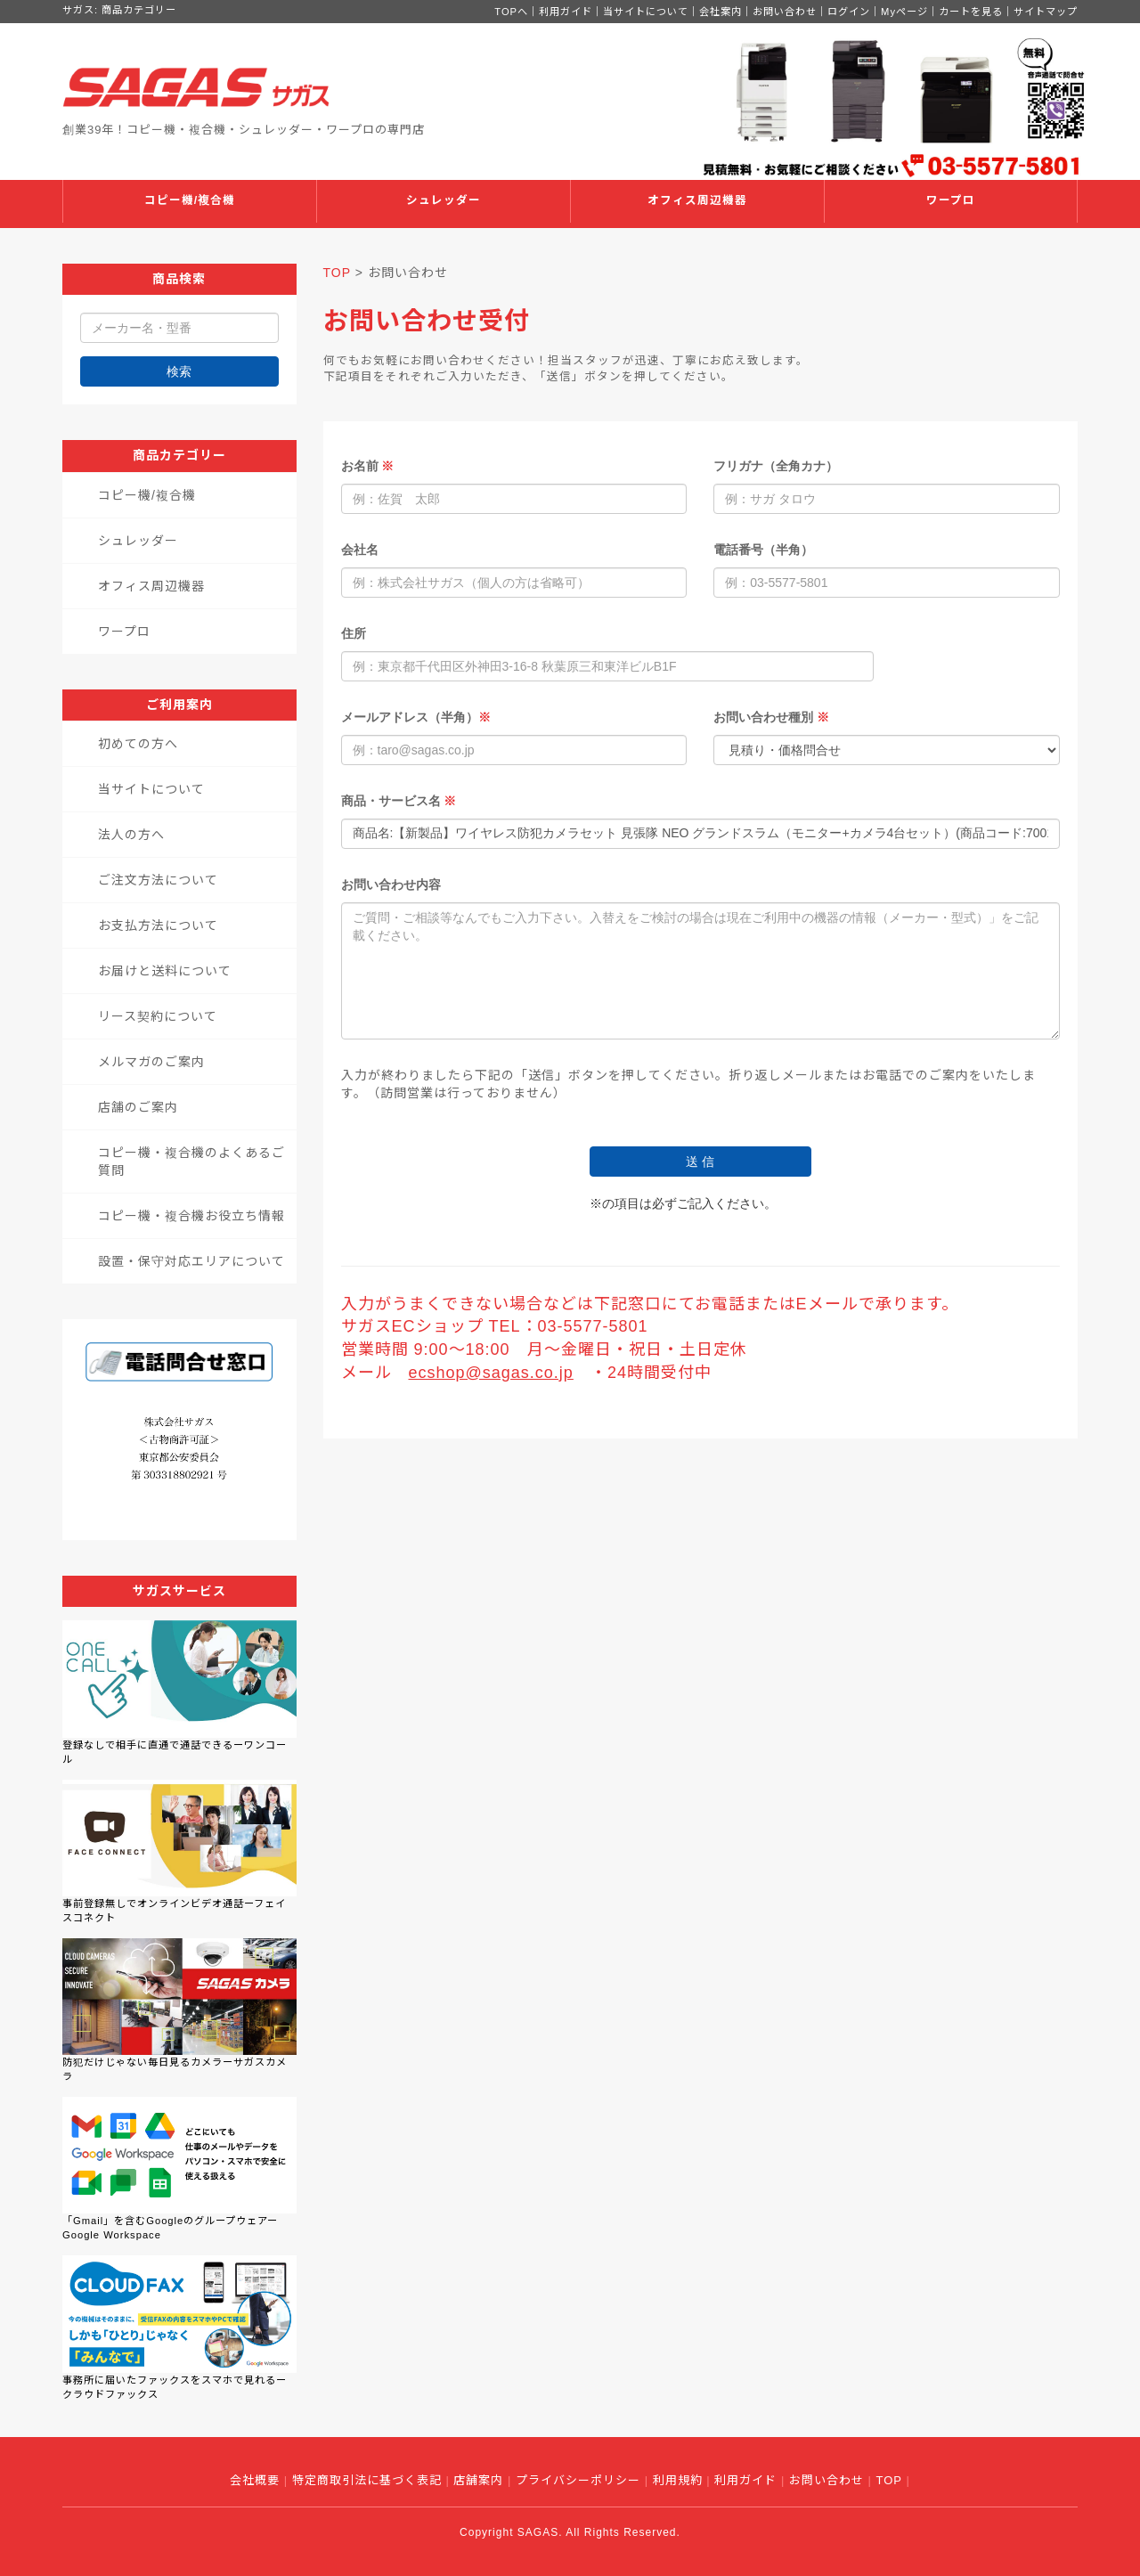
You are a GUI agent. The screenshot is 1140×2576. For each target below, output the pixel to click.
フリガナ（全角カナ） (775, 466)
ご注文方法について (158, 880)
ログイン (848, 11)
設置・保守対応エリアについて (191, 1261)
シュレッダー (443, 200)
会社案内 (720, 11)
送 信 (700, 1161)
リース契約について (157, 1016)
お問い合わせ (785, 11)
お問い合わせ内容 (391, 884)
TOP (337, 272)
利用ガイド (565, 11)
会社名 (360, 549)
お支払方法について (158, 925)
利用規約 (678, 2480)
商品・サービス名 (399, 801)
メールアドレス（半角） (416, 717)
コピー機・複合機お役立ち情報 (191, 1216)
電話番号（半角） (763, 549)
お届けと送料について (165, 971)
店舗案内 (478, 2480)
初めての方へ (138, 744)
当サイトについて (645, 11)
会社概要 (255, 2480)
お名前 (368, 466)
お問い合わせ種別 (771, 717)
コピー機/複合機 (190, 200)
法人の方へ (131, 834)
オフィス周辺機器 (697, 200)
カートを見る (971, 11)
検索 (179, 371)
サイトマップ (1046, 11)
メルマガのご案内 (151, 1062)
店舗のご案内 (138, 1107)
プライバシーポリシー (578, 2480)
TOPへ (511, 11)
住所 (353, 633)
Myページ (904, 11)
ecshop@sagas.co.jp (491, 1373)
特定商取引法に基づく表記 (367, 2480)
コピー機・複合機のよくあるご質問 (191, 1161)
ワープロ (950, 200)
